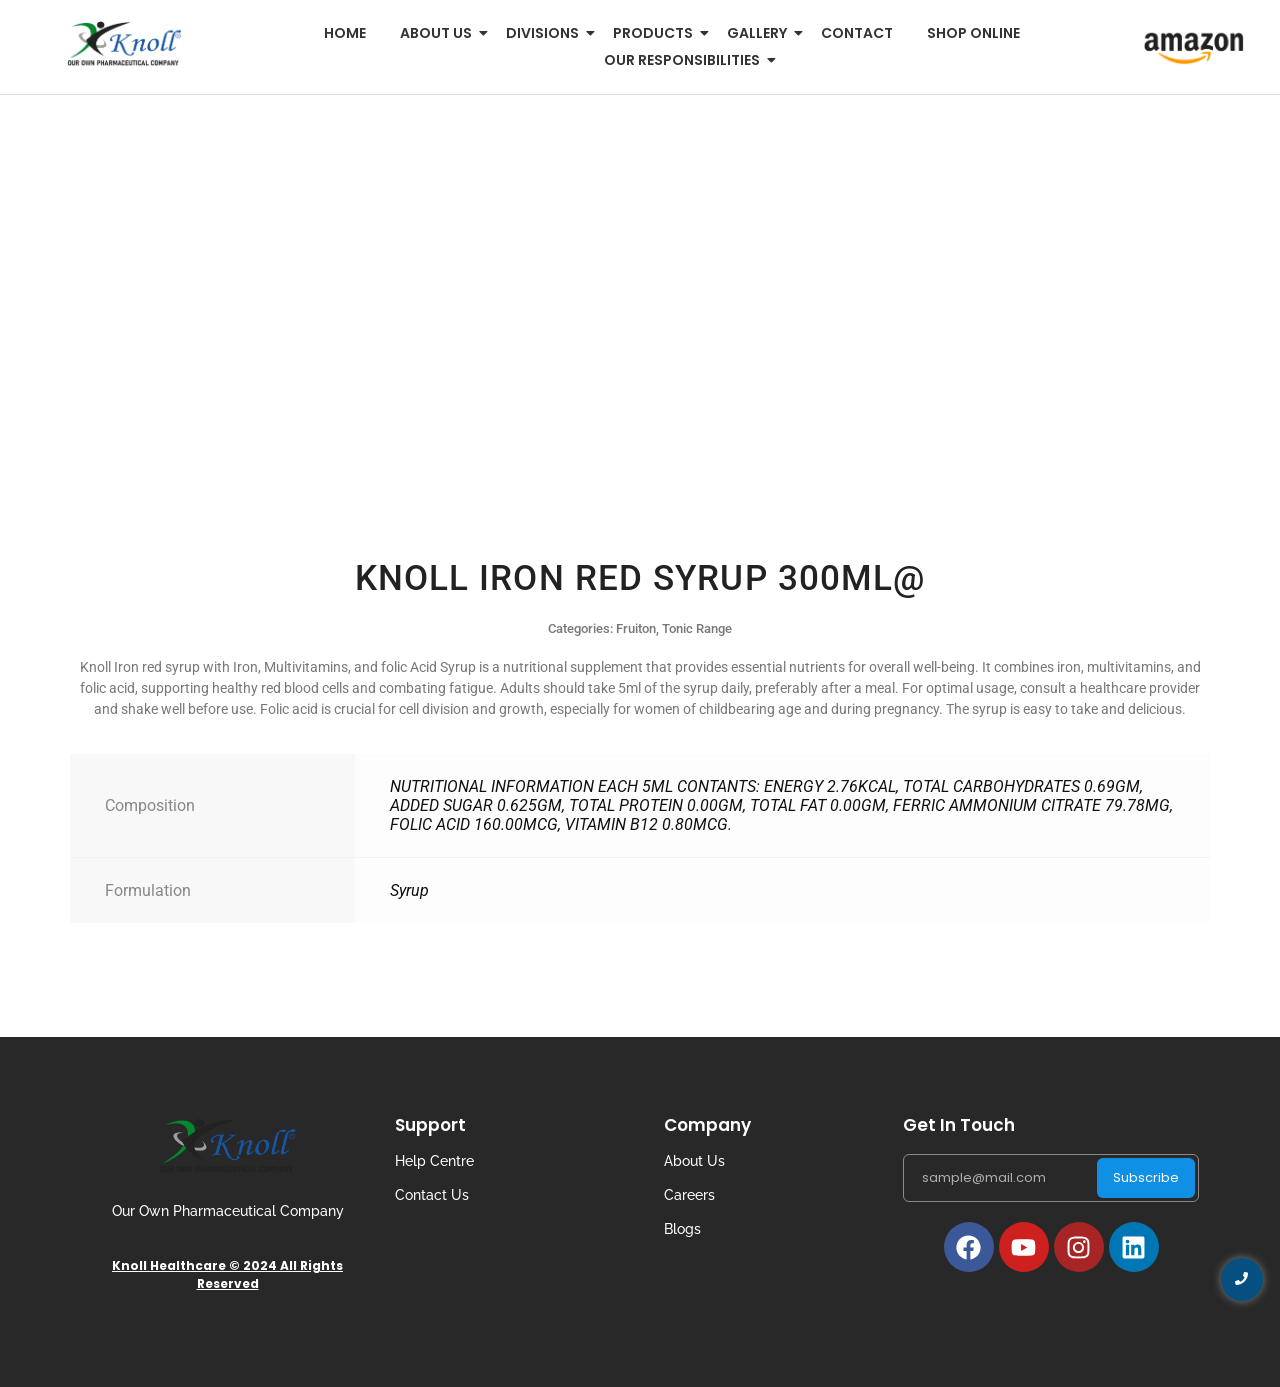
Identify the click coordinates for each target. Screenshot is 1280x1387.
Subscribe (1146, 1177)
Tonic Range (697, 628)
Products (656, 33)
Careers (689, 1195)
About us (439, 33)
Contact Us (432, 1195)
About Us (694, 1161)
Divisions (546, 33)
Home (345, 33)
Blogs (682, 1229)
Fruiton (636, 628)
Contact (857, 33)
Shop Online (973, 33)
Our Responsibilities (685, 60)
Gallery (760, 33)
